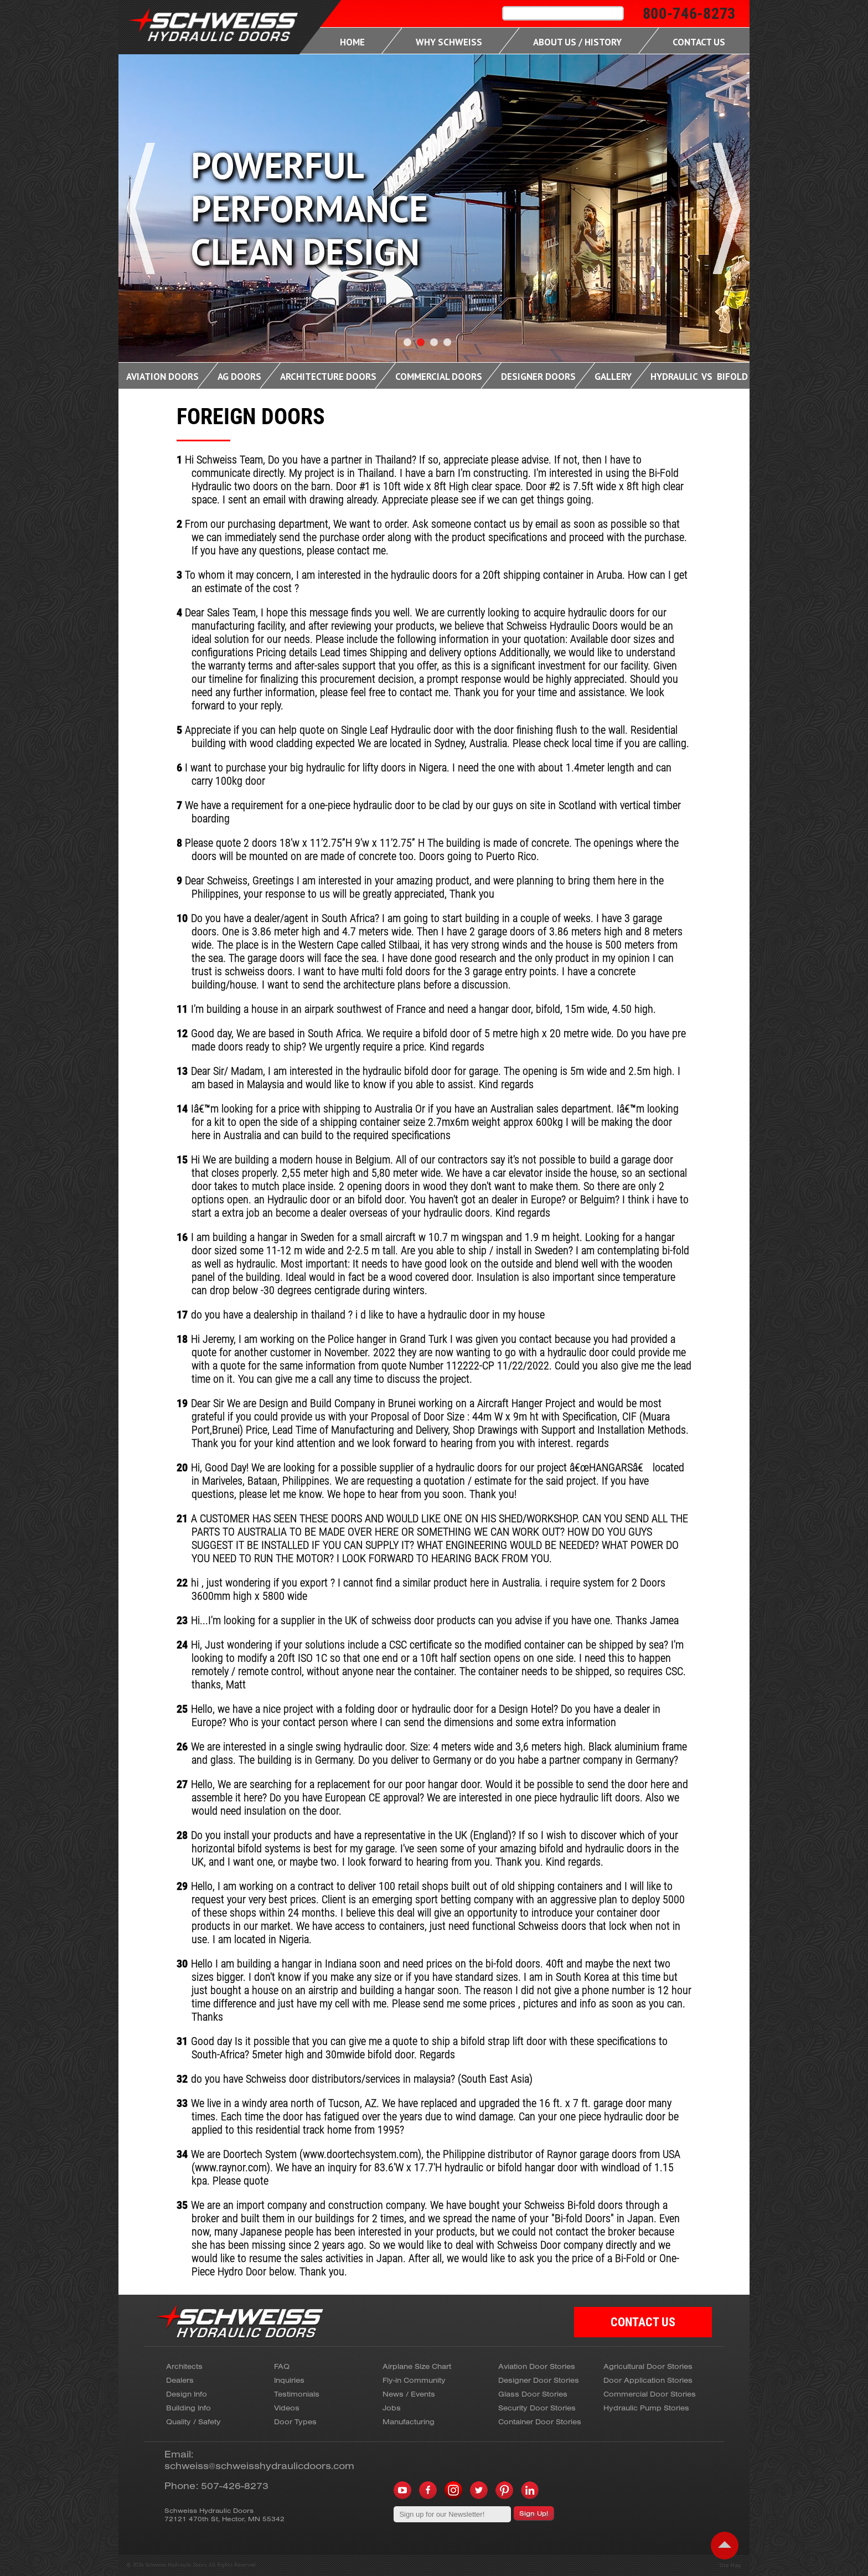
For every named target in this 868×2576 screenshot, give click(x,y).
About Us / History (577, 42)
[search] (560, 13)
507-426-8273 (234, 2485)
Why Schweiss (449, 42)
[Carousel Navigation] (434, 241)
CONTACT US (643, 2322)
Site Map (730, 2565)
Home (352, 42)
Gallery (613, 376)
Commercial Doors (438, 376)
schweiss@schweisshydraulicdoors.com (259, 2465)
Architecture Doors (328, 376)
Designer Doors (538, 376)
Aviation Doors (162, 376)
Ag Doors (239, 376)
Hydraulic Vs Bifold (699, 376)
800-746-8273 (689, 13)
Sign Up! (533, 2513)
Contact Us (699, 42)
